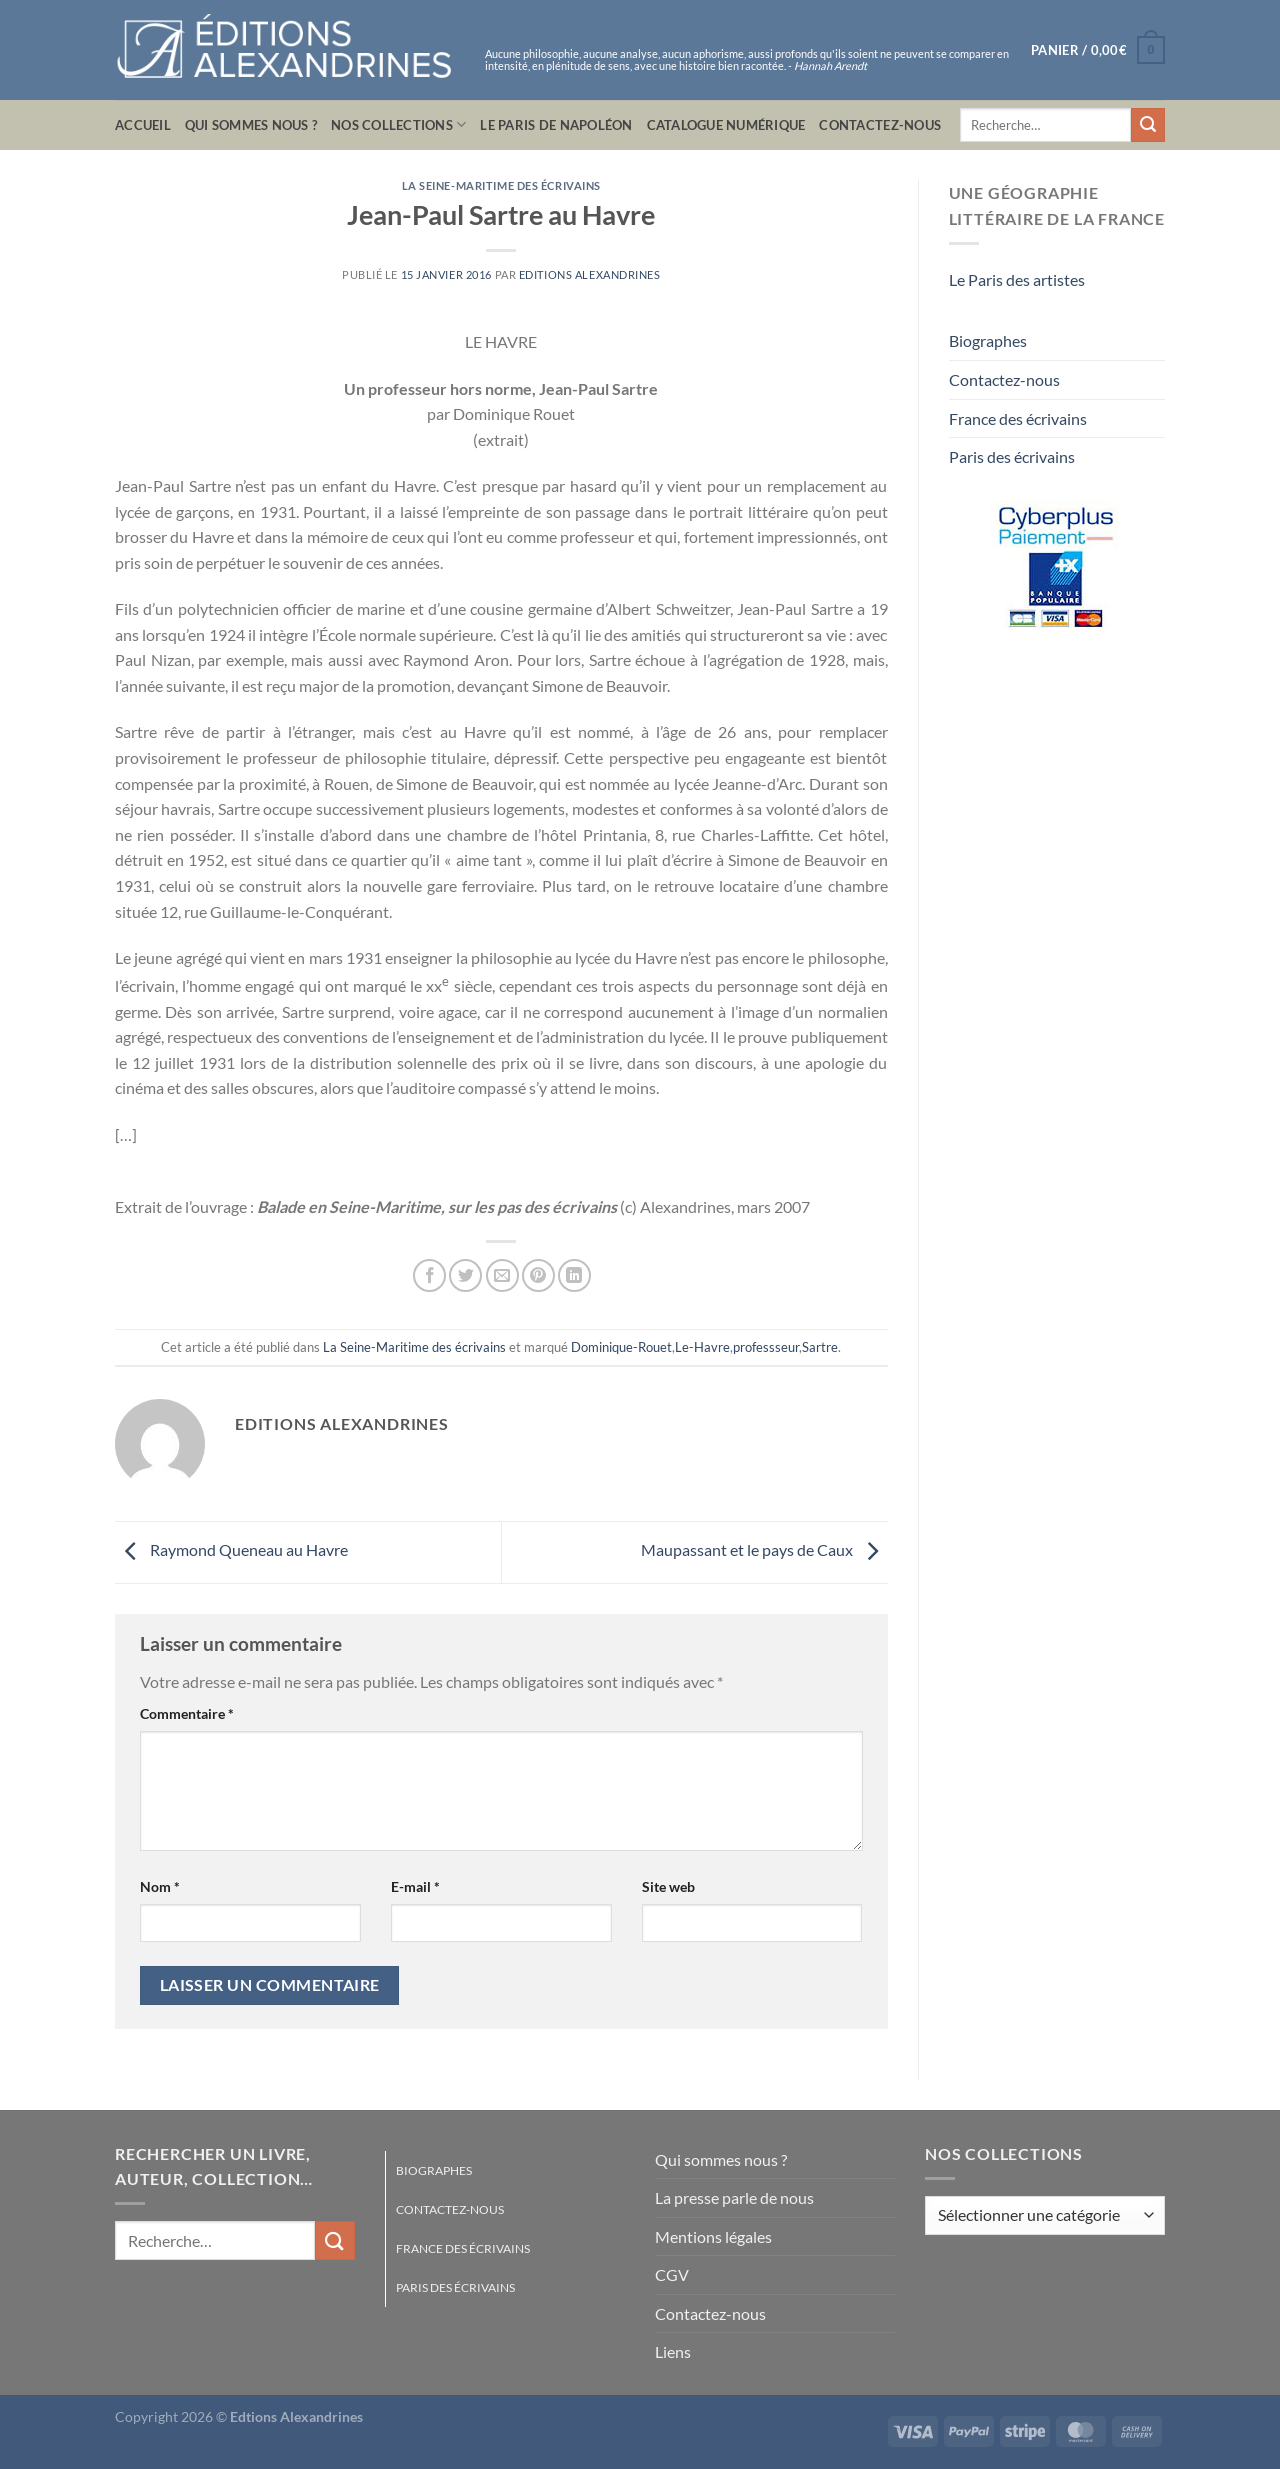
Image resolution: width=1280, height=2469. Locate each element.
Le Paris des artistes (1017, 279)
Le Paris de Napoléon (556, 125)
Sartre (820, 1347)
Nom (160, 1886)
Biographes (988, 340)
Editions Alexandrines (590, 274)
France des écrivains (1018, 418)
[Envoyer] (1148, 125)
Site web (668, 1886)
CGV (672, 2274)
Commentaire (187, 1713)
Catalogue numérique (726, 125)
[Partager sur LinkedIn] (574, 1275)
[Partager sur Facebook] (429, 1275)
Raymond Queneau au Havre (231, 1549)
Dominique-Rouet (621, 1347)
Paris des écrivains (1012, 456)
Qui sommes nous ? (251, 125)
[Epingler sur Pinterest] (538, 1275)
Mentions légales (713, 2236)
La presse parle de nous (734, 2197)
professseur (766, 1347)
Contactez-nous (880, 125)
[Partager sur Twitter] (465, 1275)
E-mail (415, 1886)
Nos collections (398, 124)
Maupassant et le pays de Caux (764, 1549)
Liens (673, 2351)
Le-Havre (702, 1347)
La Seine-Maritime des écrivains (501, 185)
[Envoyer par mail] (502, 1275)
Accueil (143, 125)
